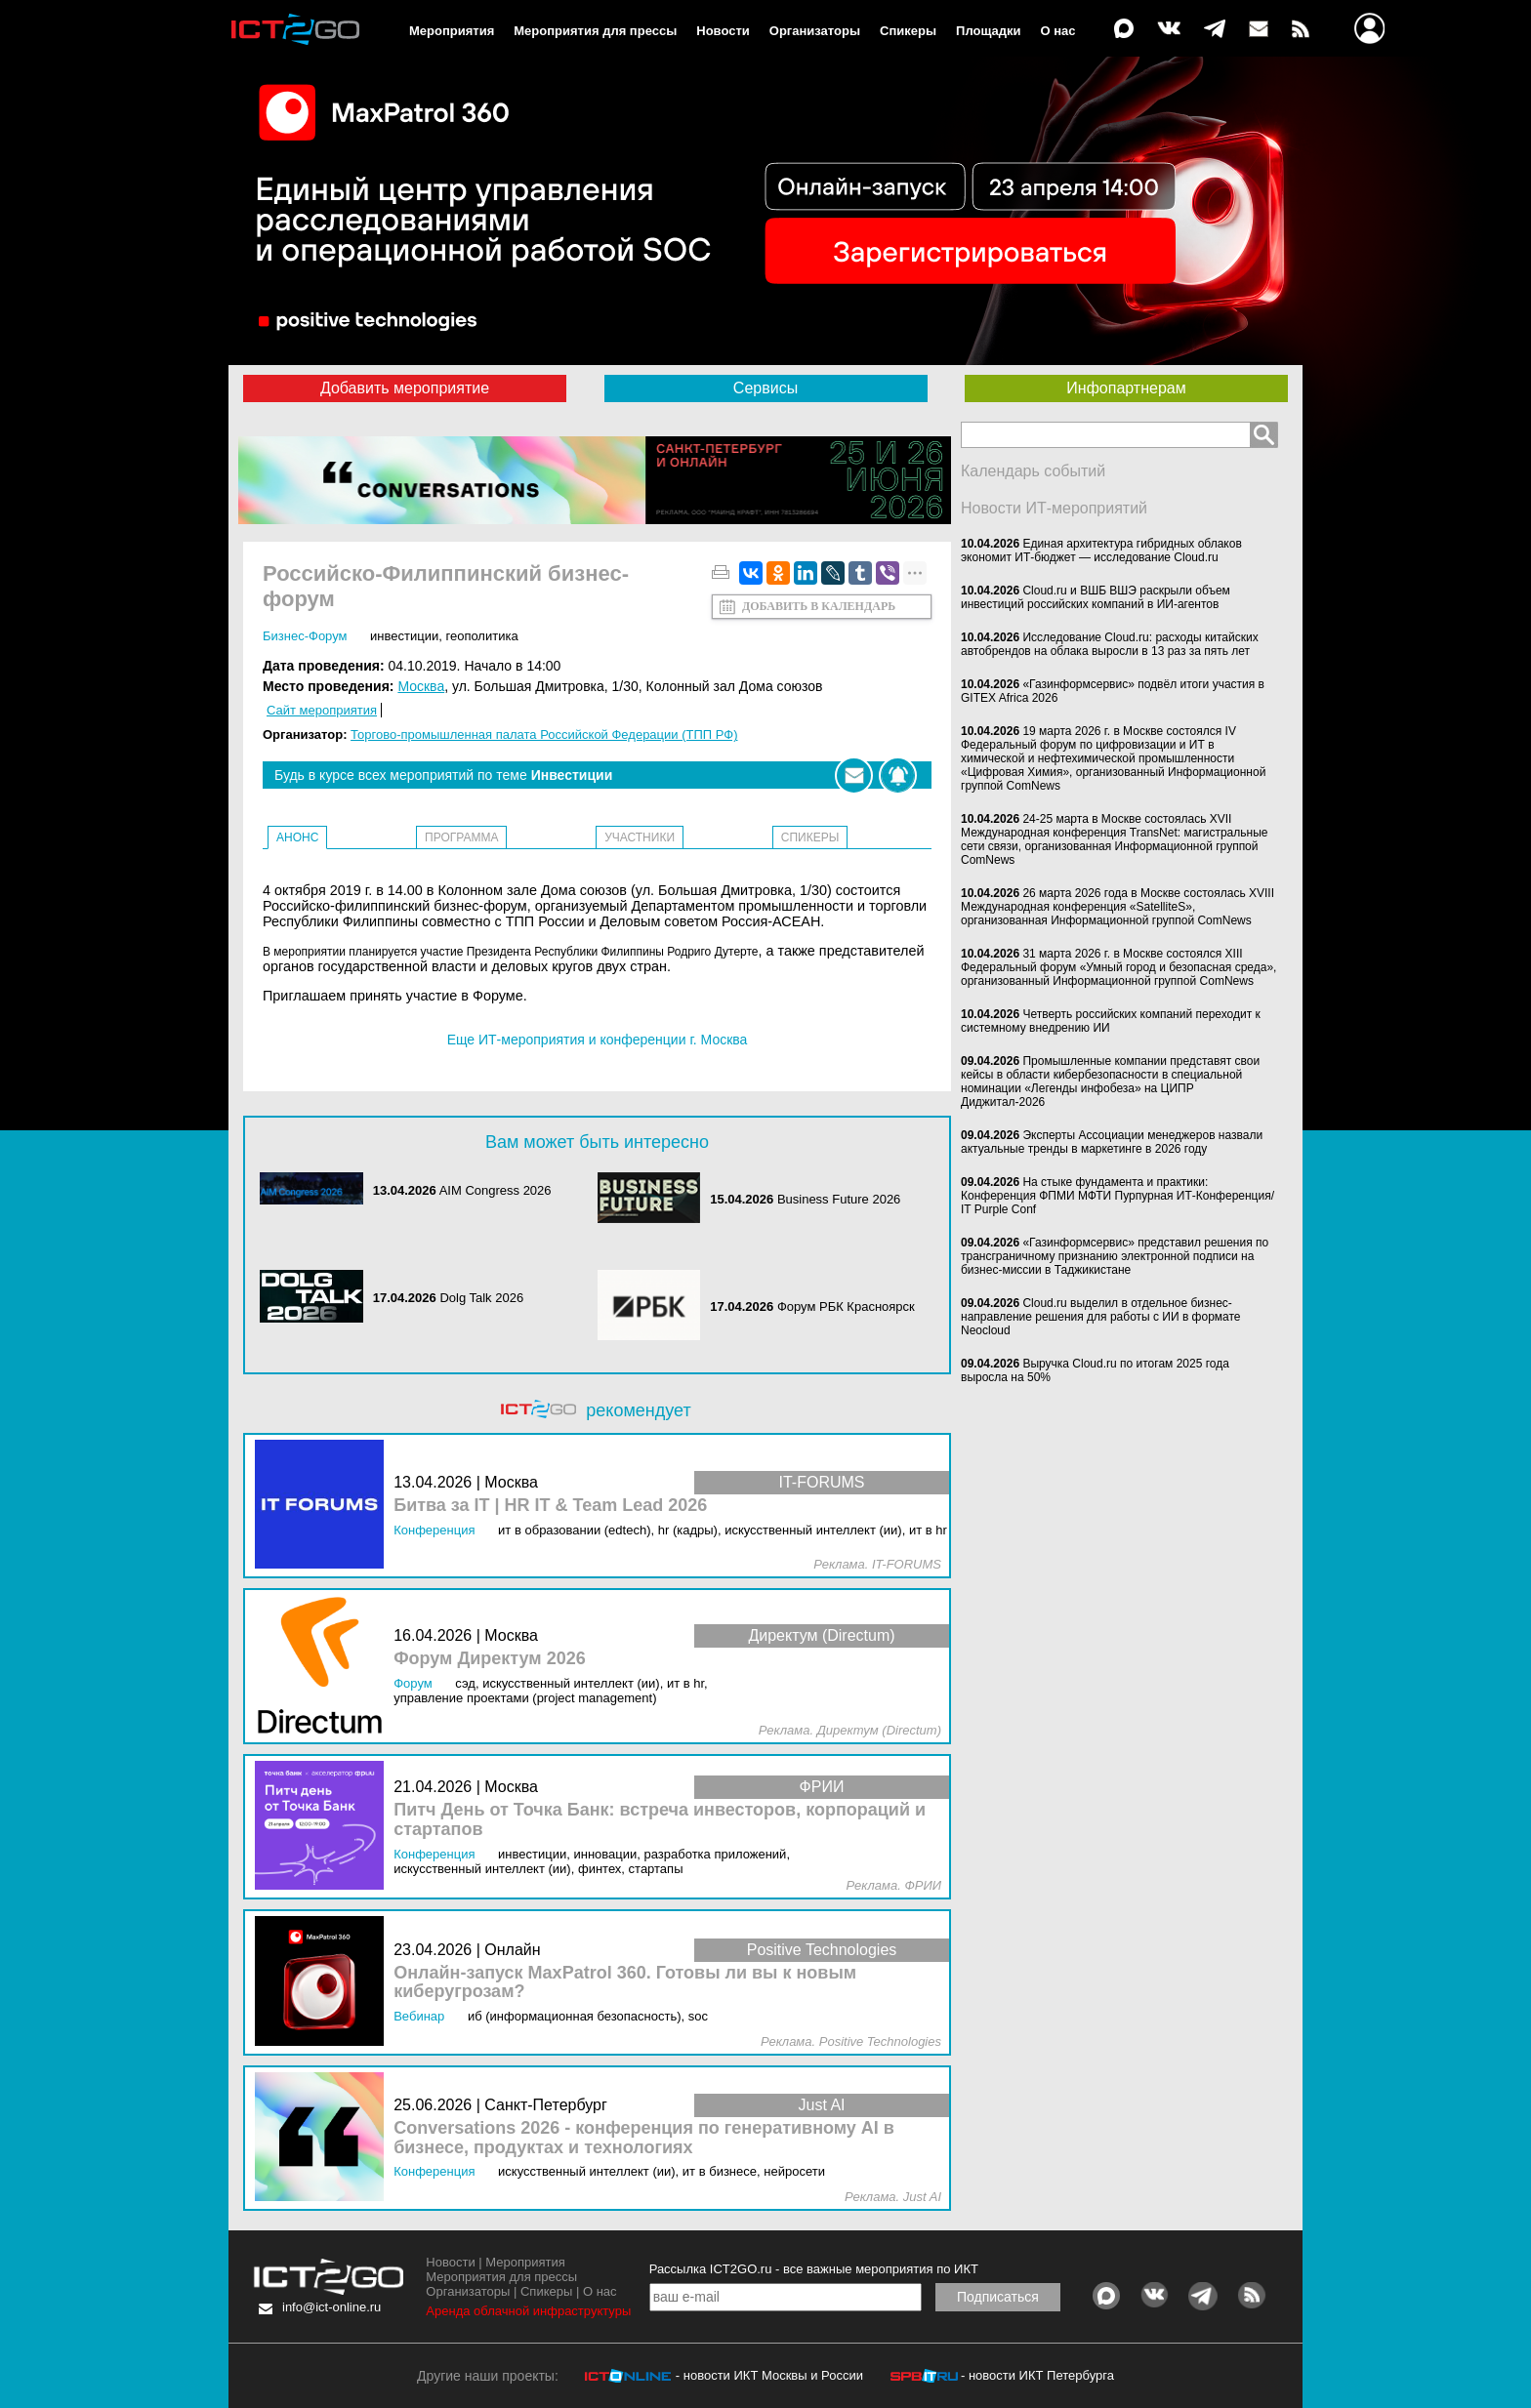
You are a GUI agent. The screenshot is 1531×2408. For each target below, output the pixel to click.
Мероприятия (451, 30)
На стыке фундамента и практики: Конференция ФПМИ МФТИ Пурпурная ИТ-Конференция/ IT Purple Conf (1117, 1195)
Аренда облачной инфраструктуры (528, 2311)
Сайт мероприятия (322, 710)
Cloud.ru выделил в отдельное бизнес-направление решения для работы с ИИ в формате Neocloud (1101, 1316)
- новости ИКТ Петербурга (1037, 2375)
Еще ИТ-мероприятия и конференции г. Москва (597, 1039)
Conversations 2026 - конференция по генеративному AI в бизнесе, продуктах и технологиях (643, 2138)
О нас (1058, 30)
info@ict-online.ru (331, 2307)
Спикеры (908, 30)
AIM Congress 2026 (495, 1190)
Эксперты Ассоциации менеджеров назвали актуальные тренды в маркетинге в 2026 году (1111, 1142)
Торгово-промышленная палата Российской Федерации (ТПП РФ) (544, 734)
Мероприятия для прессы (595, 30)
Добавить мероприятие (404, 388)
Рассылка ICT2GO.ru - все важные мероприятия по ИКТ (813, 2269)
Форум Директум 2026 (489, 1659)
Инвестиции (404, 636)
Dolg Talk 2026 (481, 1297)
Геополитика (481, 636)
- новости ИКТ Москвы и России (769, 2375)
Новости (723, 30)
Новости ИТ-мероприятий (1054, 508)
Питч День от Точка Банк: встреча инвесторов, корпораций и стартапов (659, 1820)
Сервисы (765, 388)
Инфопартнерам (1125, 388)
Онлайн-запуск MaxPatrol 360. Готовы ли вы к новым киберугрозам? (624, 1983)
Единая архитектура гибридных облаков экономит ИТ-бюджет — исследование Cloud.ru (1101, 550)
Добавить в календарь (818, 606)
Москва (420, 686)
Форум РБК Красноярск (846, 1306)
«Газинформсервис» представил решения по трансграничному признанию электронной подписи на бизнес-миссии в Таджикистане (1114, 1256)
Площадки (988, 30)
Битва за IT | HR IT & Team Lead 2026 (550, 1505)
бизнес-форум (305, 636)
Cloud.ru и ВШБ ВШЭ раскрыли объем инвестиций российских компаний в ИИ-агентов (1095, 597)
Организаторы (814, 30)
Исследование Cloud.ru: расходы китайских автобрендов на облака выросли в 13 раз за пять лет (1110, 644)
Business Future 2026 (838, 1199)
